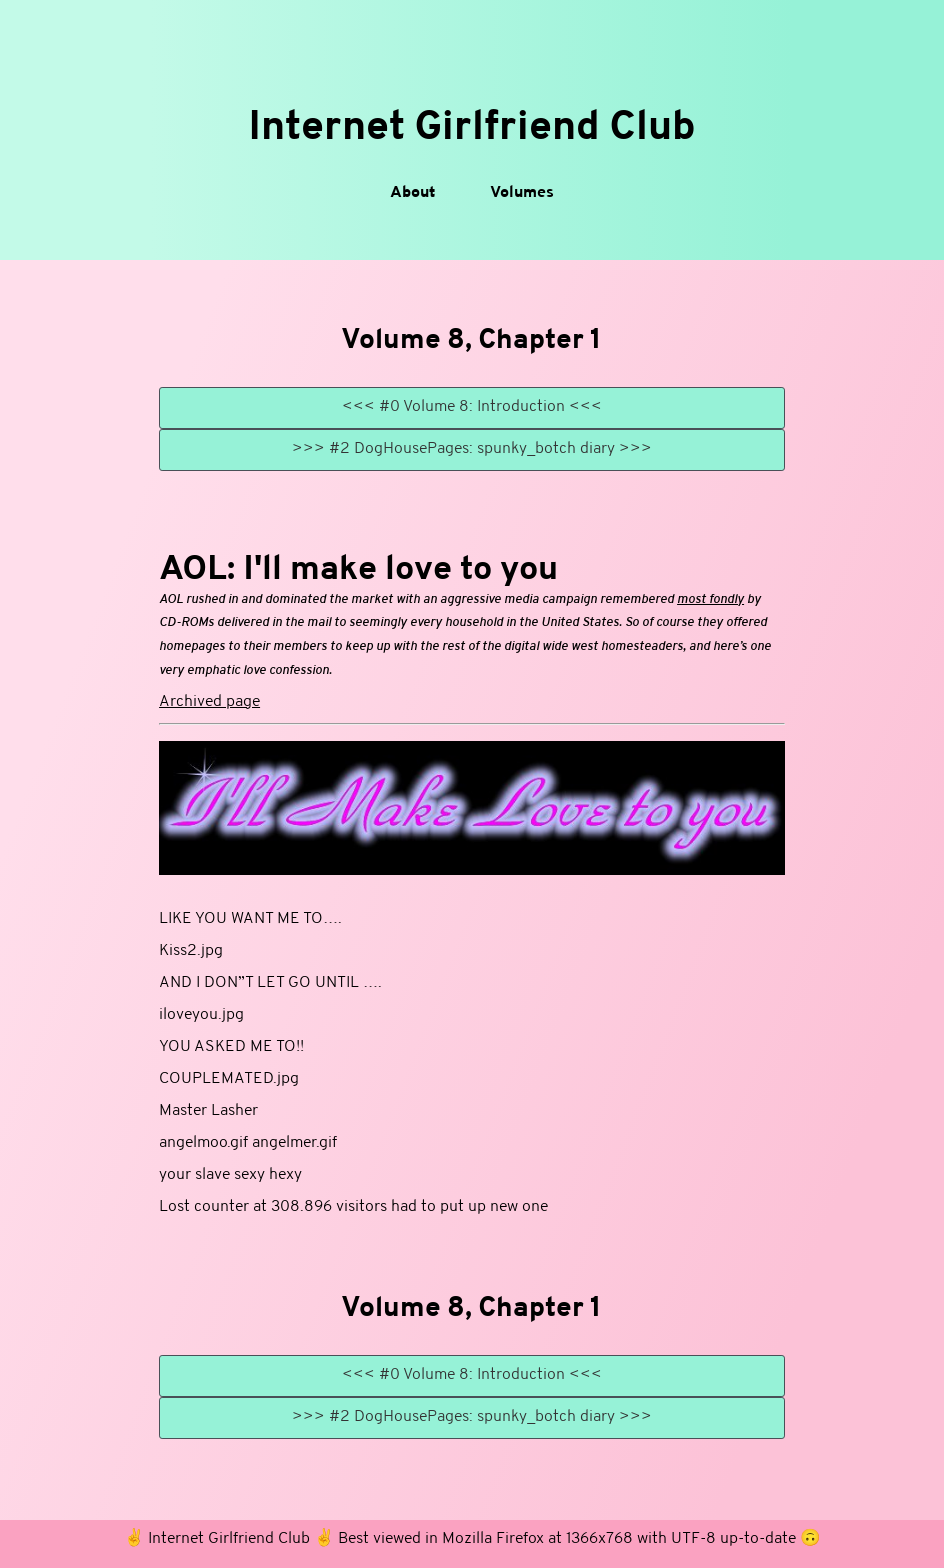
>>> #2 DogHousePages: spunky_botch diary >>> (472, 449)
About (412, 193)
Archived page (209, 702)
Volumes (522, 193)
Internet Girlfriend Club (472, 128)
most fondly (710, 599)
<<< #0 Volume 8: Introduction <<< (472, 407)
